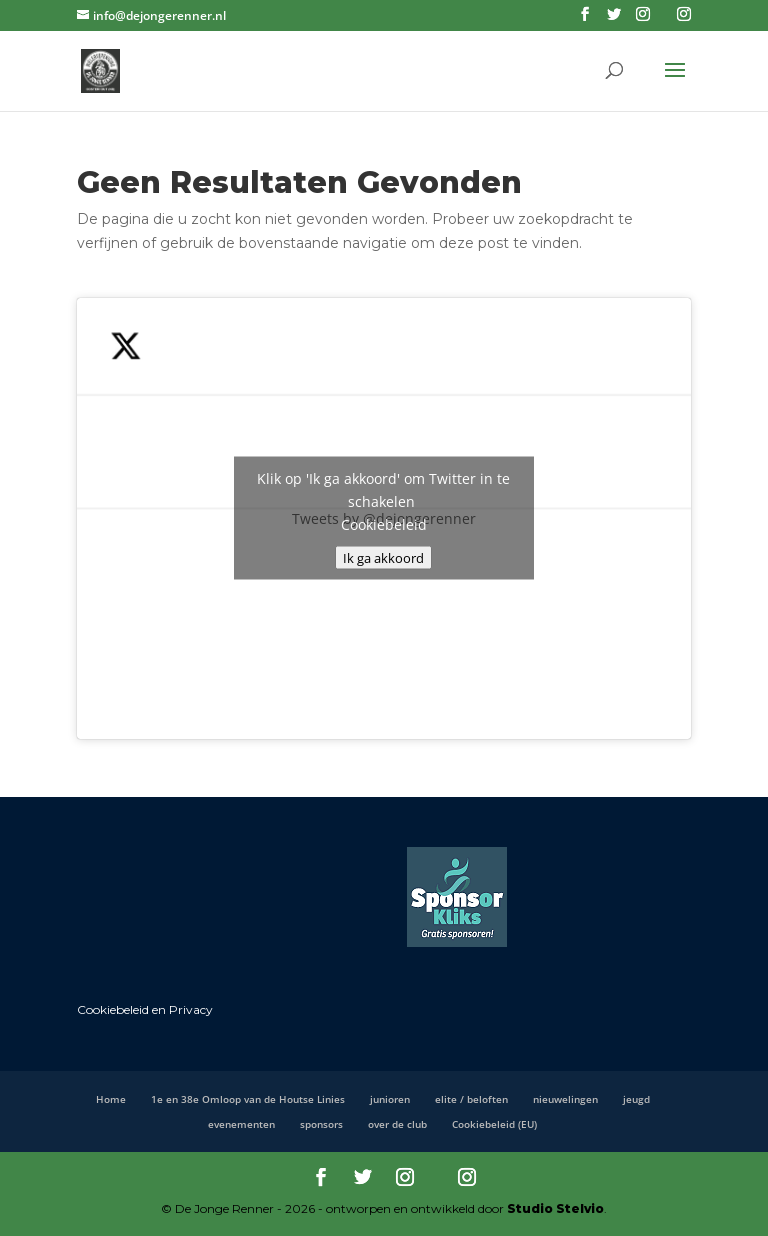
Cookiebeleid (384, 524)
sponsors (321, 1124)
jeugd (636, 1099)
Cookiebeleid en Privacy (145, 1009)
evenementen (241, 1124)
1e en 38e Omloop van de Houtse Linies (248, 1099)
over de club (397, 1124)
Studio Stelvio (555, 1208)
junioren (390, 1099)
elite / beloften (471, 1099)
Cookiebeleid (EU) (494, 1124)
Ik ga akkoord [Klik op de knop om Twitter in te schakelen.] (383, 558)
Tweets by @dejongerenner (384, 518)
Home (111, 1099)
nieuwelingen (565, 1099)
